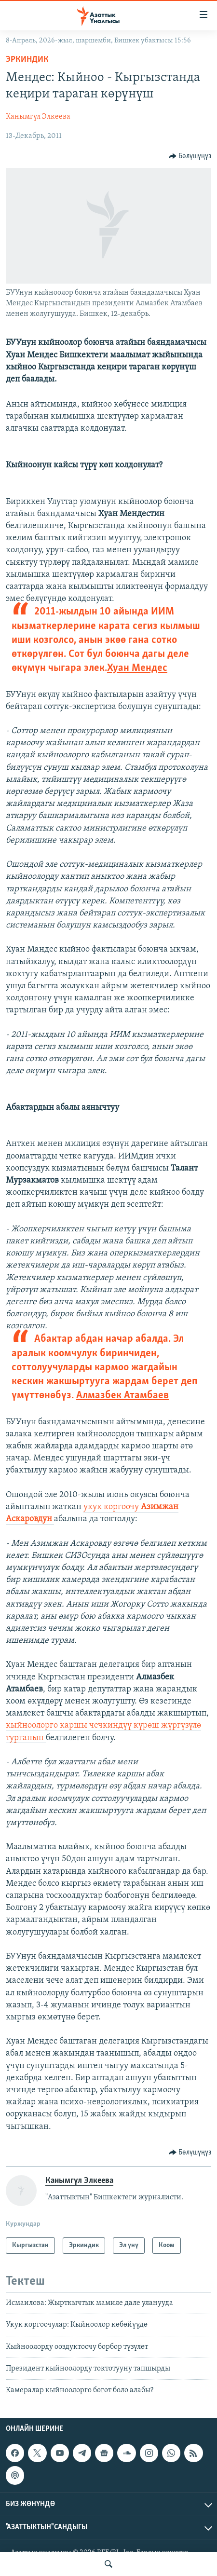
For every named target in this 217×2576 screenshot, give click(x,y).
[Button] (190, 156)
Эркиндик (27, 59)
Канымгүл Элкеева (38, 117)
